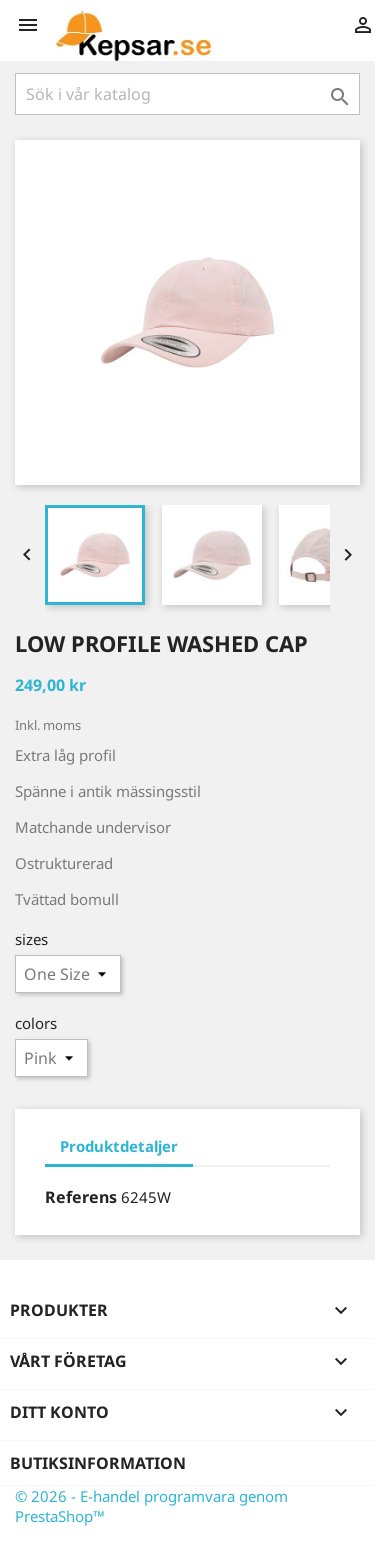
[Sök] (187, 94)
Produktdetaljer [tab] (119, 1146)
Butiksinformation (98, 1463)
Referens (81, 1197)
